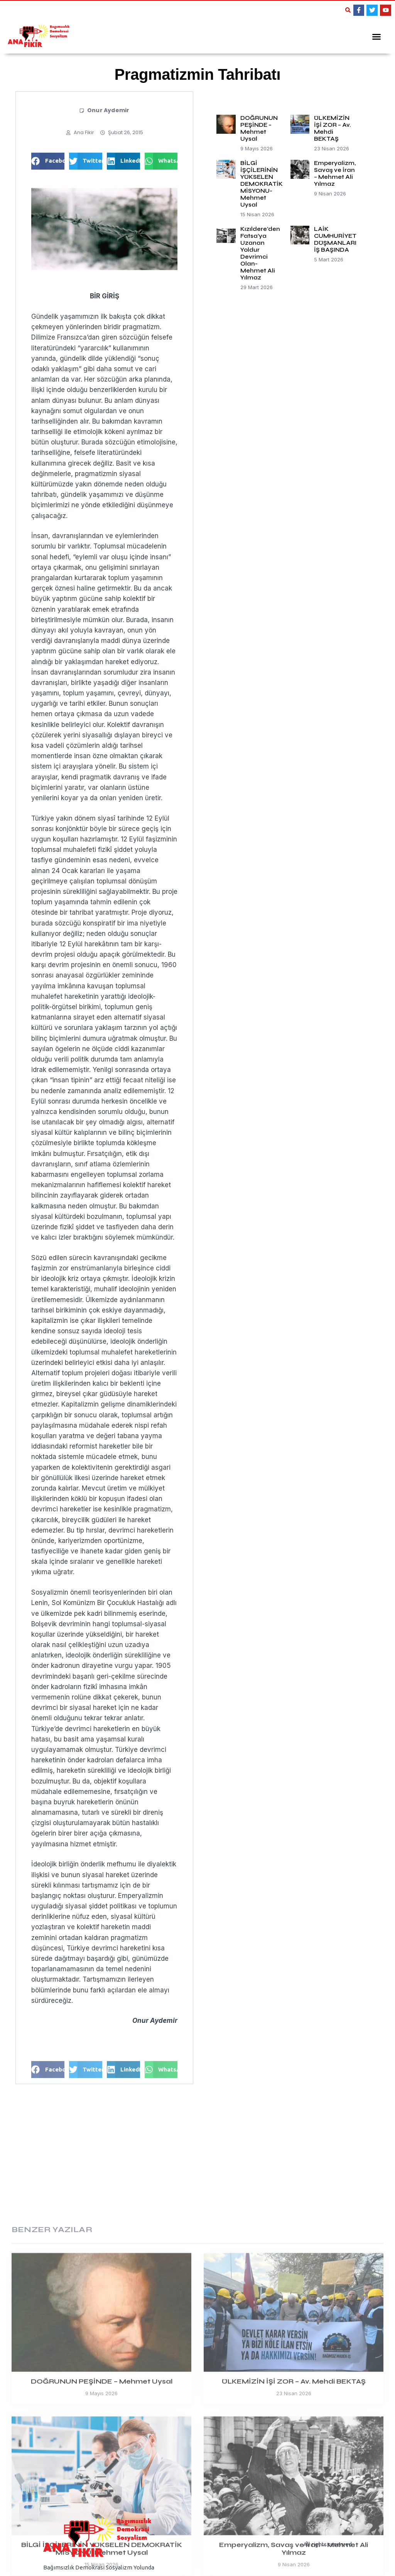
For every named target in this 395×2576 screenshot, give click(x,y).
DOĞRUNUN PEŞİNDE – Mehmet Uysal (259, 126)
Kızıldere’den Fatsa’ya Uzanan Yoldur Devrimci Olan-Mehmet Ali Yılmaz (260, 251)
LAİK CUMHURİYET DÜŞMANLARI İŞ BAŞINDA (335, 237)
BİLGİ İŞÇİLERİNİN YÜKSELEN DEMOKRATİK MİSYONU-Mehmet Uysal (261, 181)
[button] (348, 10)
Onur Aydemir (108, 108)
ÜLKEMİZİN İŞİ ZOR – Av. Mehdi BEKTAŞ (332, 126)
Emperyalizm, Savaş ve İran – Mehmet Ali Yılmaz (335, 171)
